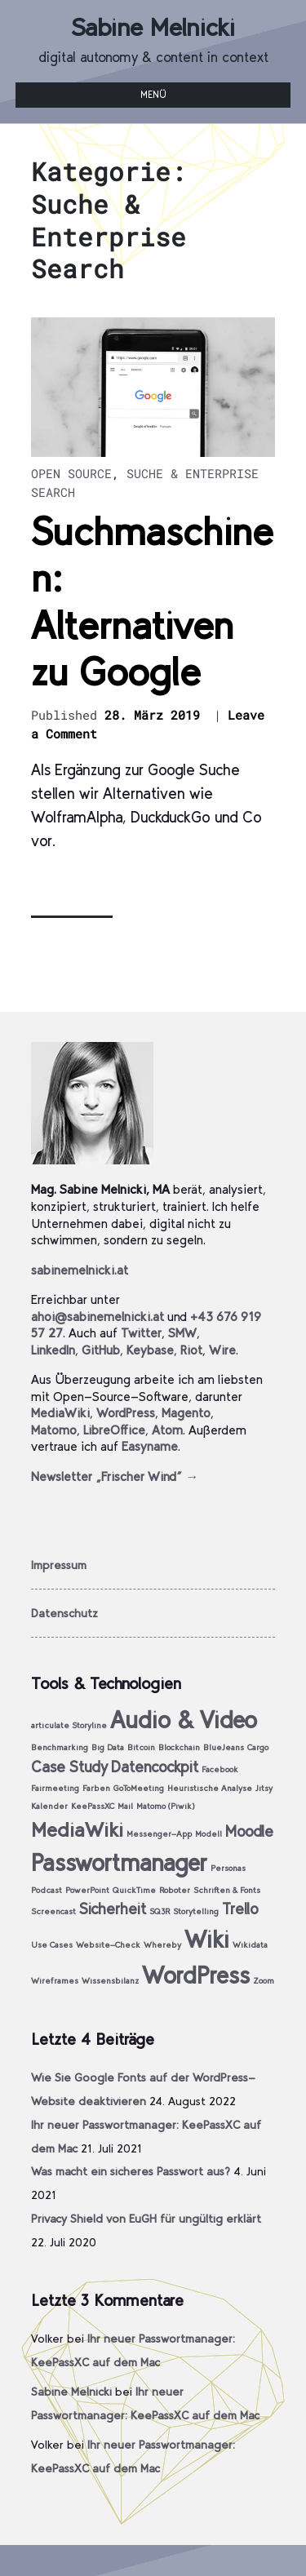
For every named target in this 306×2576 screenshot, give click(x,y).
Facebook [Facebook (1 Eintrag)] (220, 1769)
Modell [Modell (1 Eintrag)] (208, 1834)
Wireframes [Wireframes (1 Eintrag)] (54, 1980)
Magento (186, 1413)
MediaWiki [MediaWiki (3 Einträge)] (77, 1830)
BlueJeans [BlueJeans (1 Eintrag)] (223, 1747)
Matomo (54, 1430)
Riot (191, 1350)
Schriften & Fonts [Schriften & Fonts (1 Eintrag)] (226, 1890)
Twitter (141, 1333)
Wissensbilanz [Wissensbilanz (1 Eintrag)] (110, 1980)
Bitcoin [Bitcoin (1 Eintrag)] (141, 1747)
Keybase (150, 1350)
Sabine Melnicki (153, 27)
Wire (222, 1350)
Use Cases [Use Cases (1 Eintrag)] (52, 1945)
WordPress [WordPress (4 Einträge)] (196, 1975)
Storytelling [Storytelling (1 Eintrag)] (196, 1911)
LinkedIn (53, 1350)
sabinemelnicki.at (79, 1270)
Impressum (58, 1565)
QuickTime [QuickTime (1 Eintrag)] (134, 1890)
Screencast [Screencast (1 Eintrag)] (53, 1911)
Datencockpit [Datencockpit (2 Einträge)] (154, 1767)
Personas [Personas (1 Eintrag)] (228, 1868)
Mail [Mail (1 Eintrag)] (125, 1806)
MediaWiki (60, 1413)
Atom (167, 1430)
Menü (153, 94)
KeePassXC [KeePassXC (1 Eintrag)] (92, 1806)
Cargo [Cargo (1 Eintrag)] (257, 1747)
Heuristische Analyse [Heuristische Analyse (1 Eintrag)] (209, 1788)
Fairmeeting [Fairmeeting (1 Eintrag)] (55, 1788)
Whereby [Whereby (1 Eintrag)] (162, 1945)
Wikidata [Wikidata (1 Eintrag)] (250, 1945)
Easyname (150, 1446)
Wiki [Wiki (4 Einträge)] (206, 1939)
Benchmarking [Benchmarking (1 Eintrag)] (59, 1747)
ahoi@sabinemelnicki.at (97, 1316)
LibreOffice (114, 1430)
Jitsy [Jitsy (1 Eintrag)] (264, 1788)
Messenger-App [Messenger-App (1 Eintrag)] (159, 1834)
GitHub (101, 1350)
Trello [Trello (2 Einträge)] (240, 1909)
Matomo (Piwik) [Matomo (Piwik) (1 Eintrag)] (165, 1806)
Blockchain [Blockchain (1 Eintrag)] (179, 1747)
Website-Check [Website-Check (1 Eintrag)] (108, 1945)
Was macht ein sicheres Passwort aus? (130, 2171)
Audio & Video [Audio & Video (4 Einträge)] (183, 1719)
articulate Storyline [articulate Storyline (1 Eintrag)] (69, 1725)
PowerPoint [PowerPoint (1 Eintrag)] (87, 1890)
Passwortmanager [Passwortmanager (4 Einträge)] (119, 1862)
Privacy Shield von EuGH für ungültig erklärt (146, 2218)
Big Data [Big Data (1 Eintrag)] (107, 1747)
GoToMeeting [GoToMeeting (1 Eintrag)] (138, 1788)
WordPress (125, 1413)
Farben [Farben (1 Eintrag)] (96, 1788)
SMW (182, 1333)
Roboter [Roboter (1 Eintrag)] (174, 1890)
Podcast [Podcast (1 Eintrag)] (46, 1890)
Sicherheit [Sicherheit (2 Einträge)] (112, 1909)
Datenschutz (64, 1613)
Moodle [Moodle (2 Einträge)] (249, 1831)
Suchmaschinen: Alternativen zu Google (152, 602)
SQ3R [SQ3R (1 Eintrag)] (159, 1911)
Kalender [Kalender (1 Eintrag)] (49, 1806)
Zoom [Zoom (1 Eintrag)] (263, 1980)
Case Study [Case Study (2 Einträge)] (69, 1767)
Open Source (71, 473)
